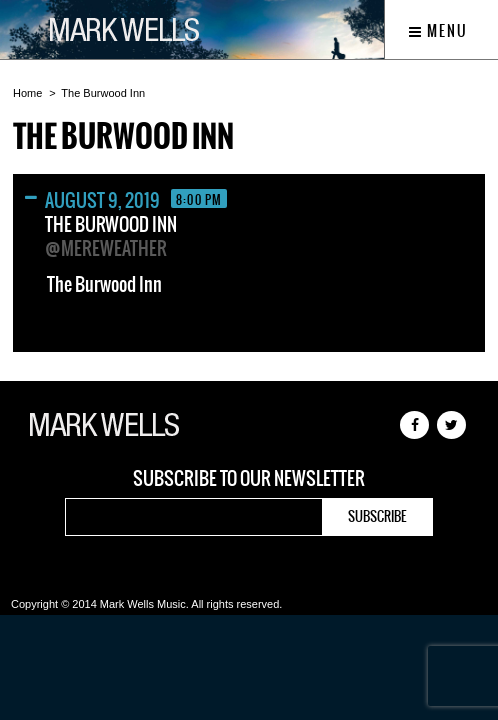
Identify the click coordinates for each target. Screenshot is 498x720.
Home (27, 93)
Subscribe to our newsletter (249, 479)
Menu (438, 31)
